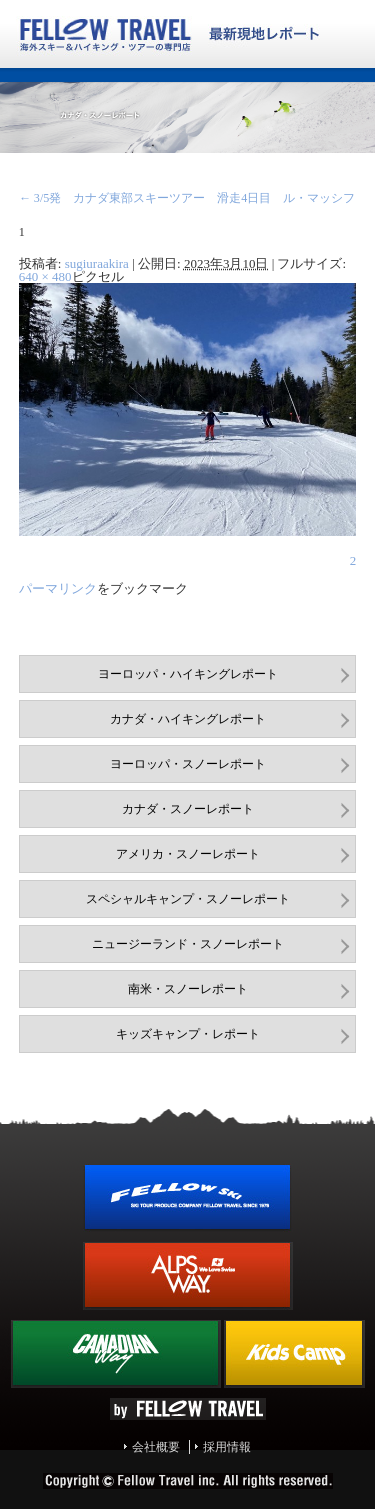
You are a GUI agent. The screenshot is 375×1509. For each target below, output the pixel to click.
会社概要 (156, 1447)
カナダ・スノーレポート (188, 809)
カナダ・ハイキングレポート (188, 719)
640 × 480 (45, 276)
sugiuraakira (97, 263)
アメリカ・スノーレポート (188, 854)
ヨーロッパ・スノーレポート (188, 764)
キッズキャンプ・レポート (188, 1034)
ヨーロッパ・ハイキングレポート (188, 674)
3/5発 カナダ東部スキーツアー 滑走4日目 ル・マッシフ (187, 198)
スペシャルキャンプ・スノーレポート (188, 899)
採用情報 (227, 1447)
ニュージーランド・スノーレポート (188, 944)
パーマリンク (58, 588)
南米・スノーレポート (188, 989)
